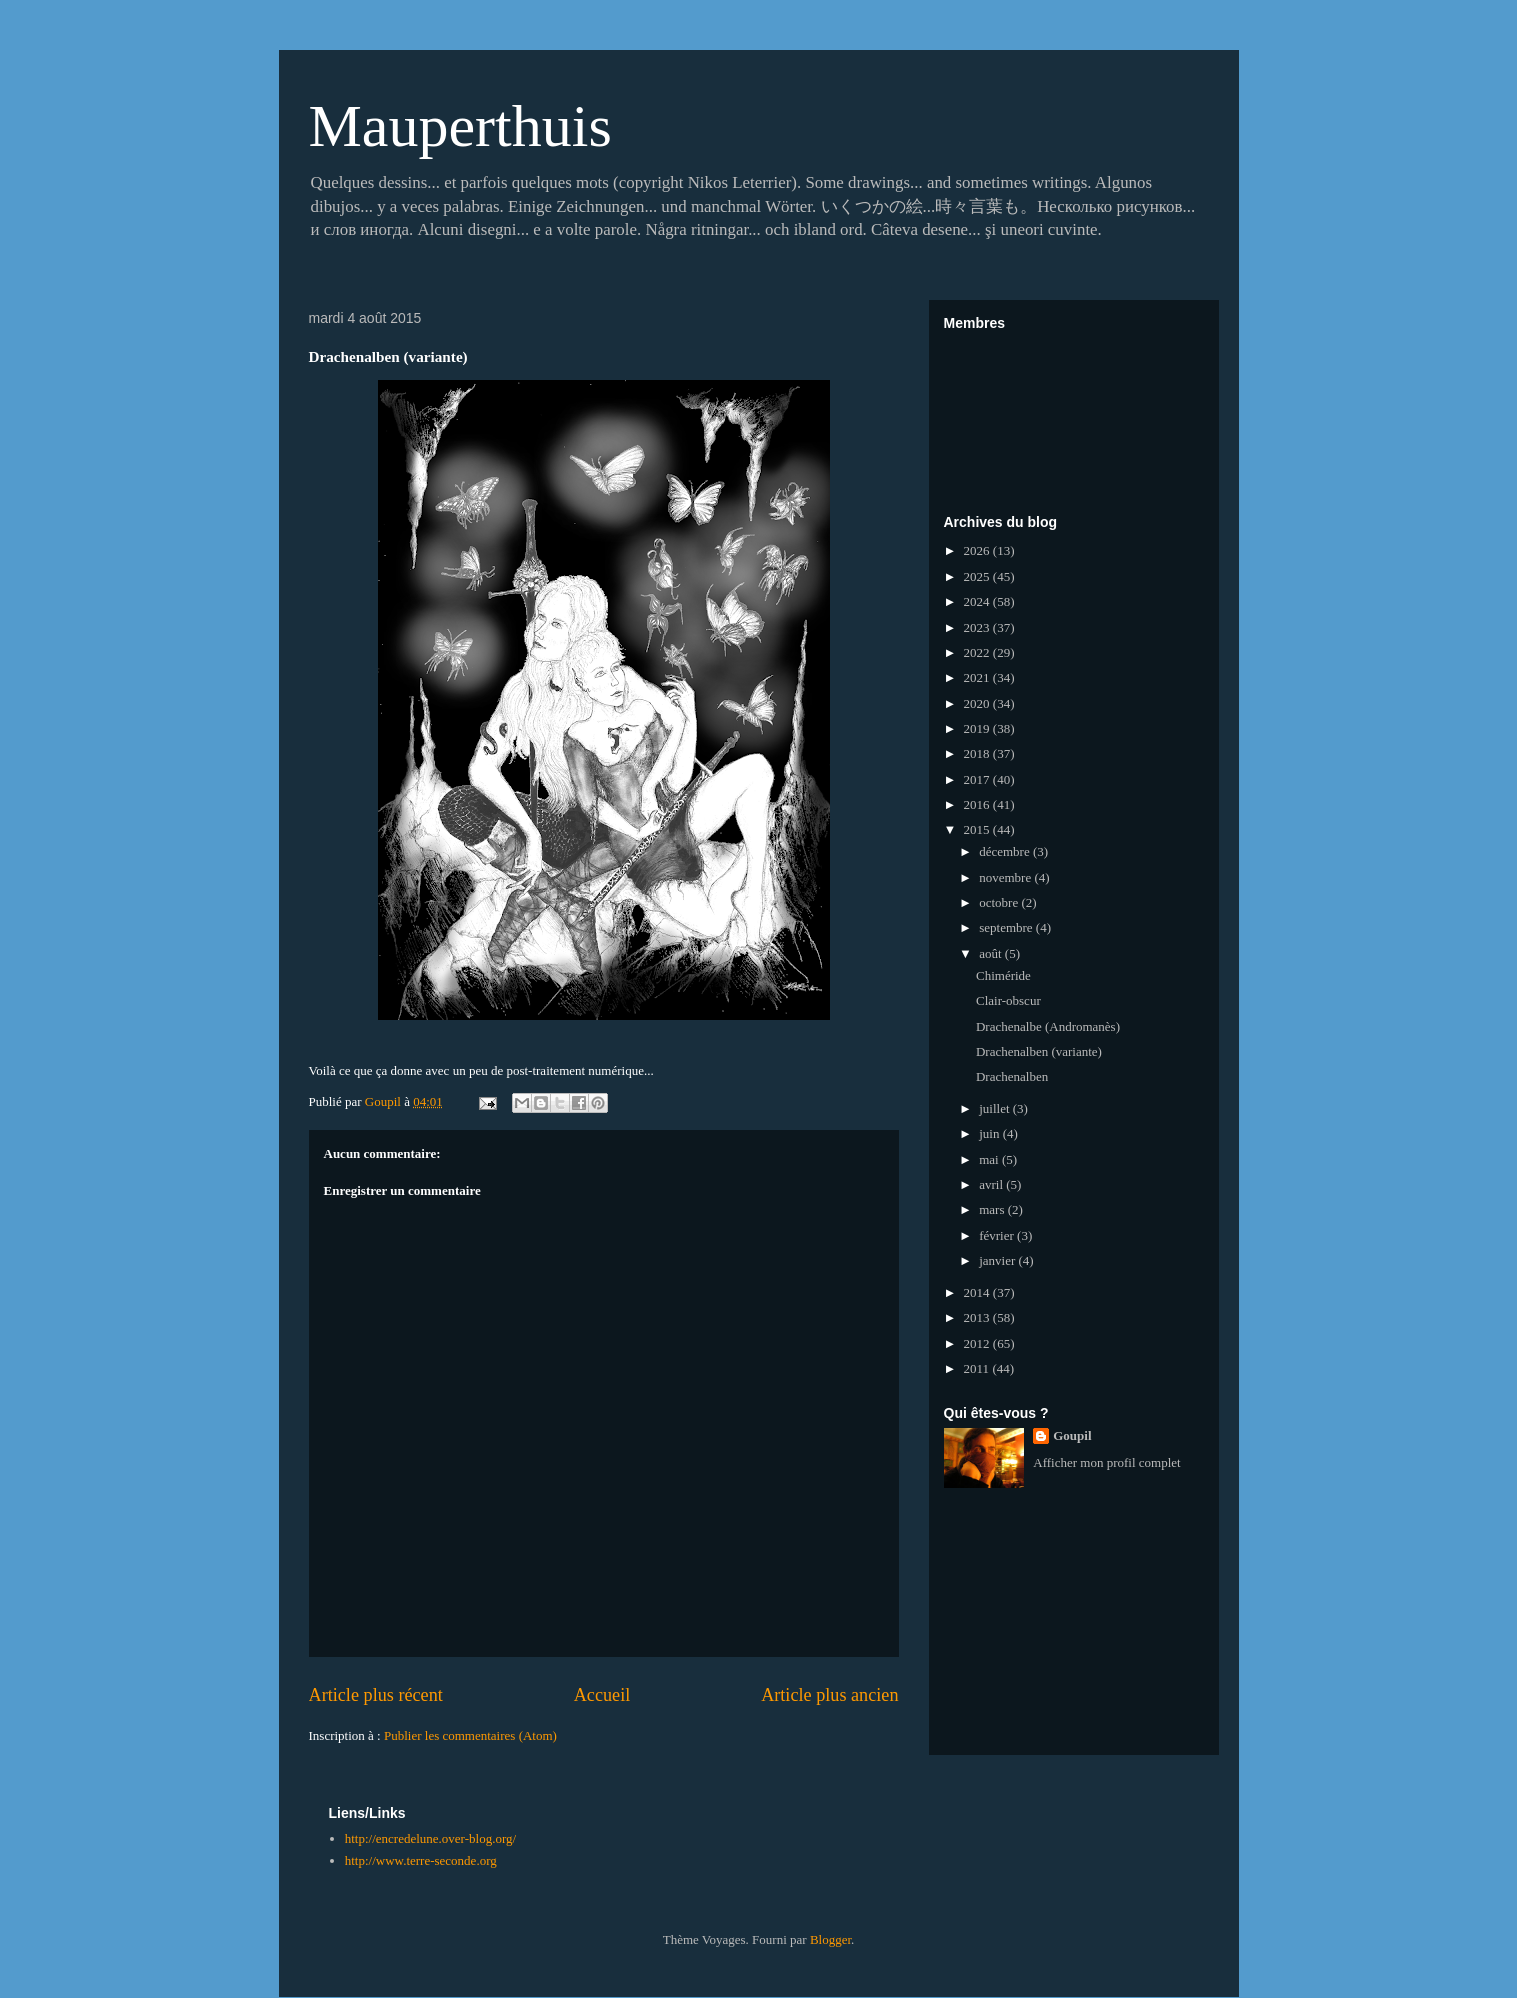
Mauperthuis (460, 126)
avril (992, 1184)
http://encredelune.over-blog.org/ (430, 1838)
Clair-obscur (1008, 1000)
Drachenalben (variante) (1039, 1051)
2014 (978, 1292)
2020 (978, 703)
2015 (978, 829)
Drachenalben (1012, 1076)
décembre (1006, 851)
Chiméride (1003, 975)
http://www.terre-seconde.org (421, 1860)
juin (990, 1133)
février (998, 1235)
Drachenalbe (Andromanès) (1048, 1026)
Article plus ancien (829, 1695)
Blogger (830, 1939)
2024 (978, 601)
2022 (978, 652)
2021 (978, 677)
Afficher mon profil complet (1106, 1462)
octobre (1000, 902)
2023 (978, 627)
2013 (978, 1317)
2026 (978, 550)
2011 (978, 1368)
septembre (1007, 927)
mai (990, 1159)
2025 (978, 576)
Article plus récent (376, 1695)
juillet (996, 1108)
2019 (978, 728)
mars (993, 1209)
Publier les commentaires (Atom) (470, 1735)
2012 (978, 1343)
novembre (1006, 877)
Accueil (602, 1695)
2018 (978, 753)
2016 (978, 804)
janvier (998, 1260)
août (992, 953)
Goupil (1072, 1435)
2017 (978, 779)
